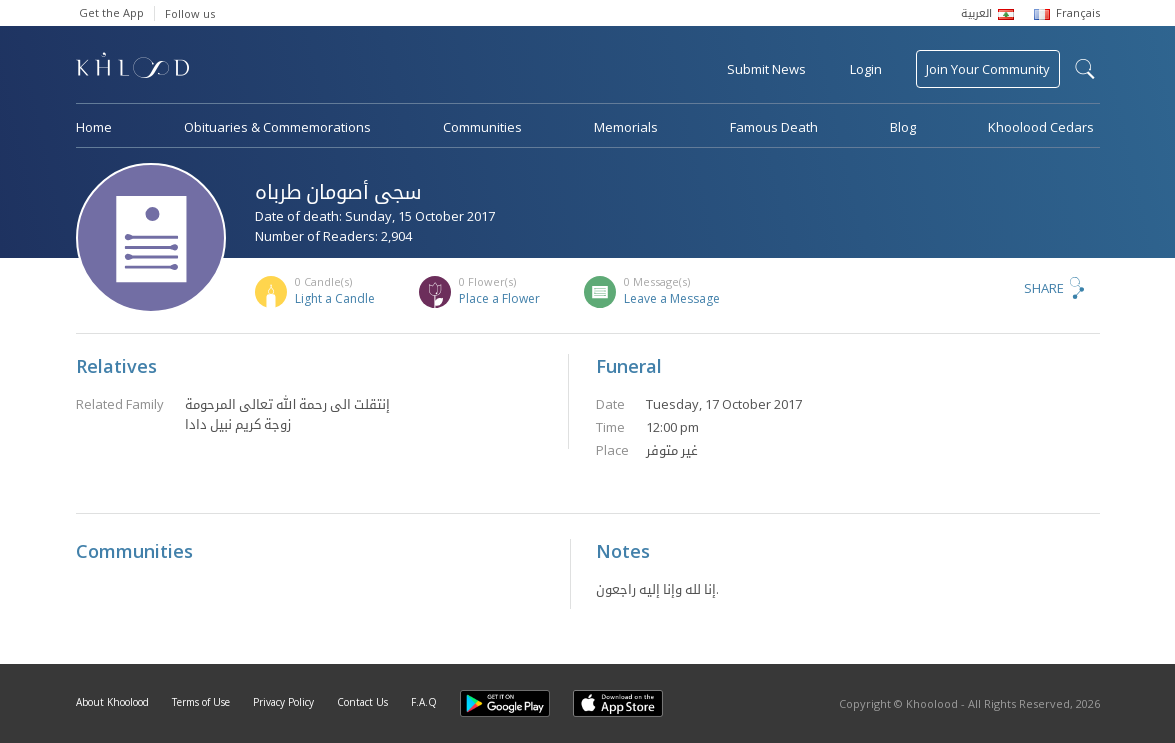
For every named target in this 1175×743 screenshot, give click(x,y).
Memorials (626, 127)
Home (94, 127)
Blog (903, 127)
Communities (482, 127)
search (1085, 69)
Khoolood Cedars (1041, 127)
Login (866, 69)
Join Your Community (988, 69)
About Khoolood (112, 702)
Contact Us (362, 702)
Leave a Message (672, 298)
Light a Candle (335, 298)
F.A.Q (424, 702)
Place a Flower (499, 298)
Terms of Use (201, 702)
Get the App (111, 12)
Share (1044, 288)
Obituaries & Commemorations (277, 127)
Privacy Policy (283, 702)
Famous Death (774, 127)
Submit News (766, 69)
